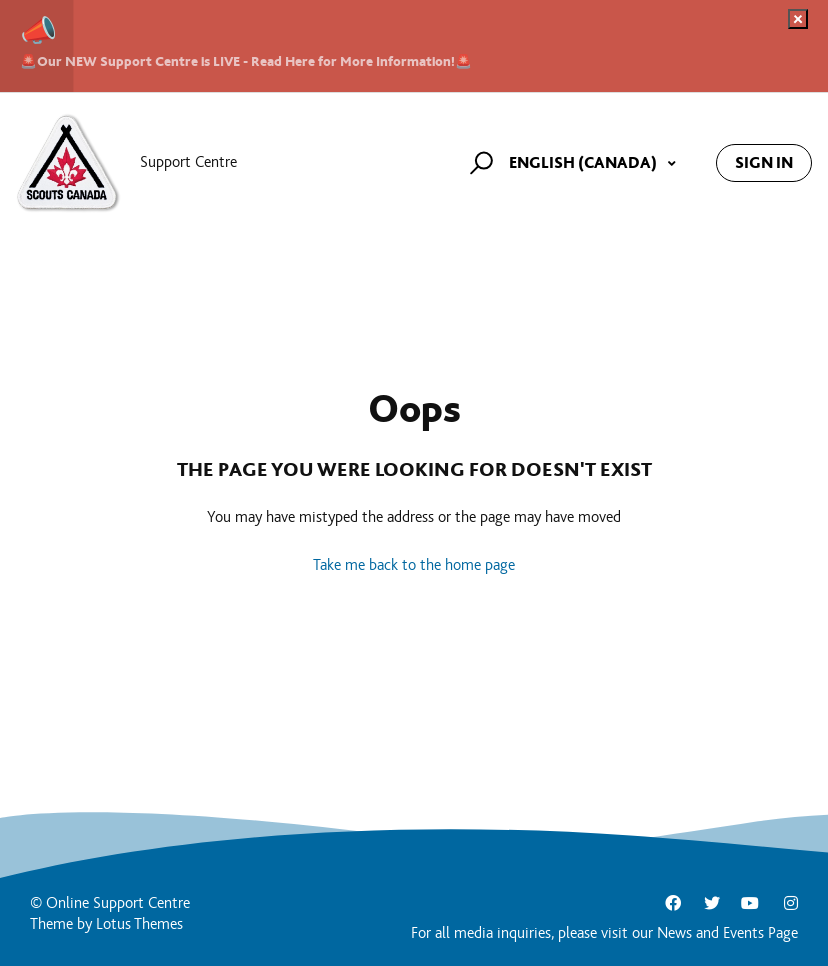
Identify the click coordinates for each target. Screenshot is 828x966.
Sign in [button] (764, 163)
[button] (478, 163)
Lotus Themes (139, 924)
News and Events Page (727, 933)
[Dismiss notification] (798, 19)
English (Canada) (584, 163)
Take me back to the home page (414, 565)
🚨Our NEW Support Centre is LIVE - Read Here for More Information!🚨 (246, 61)
